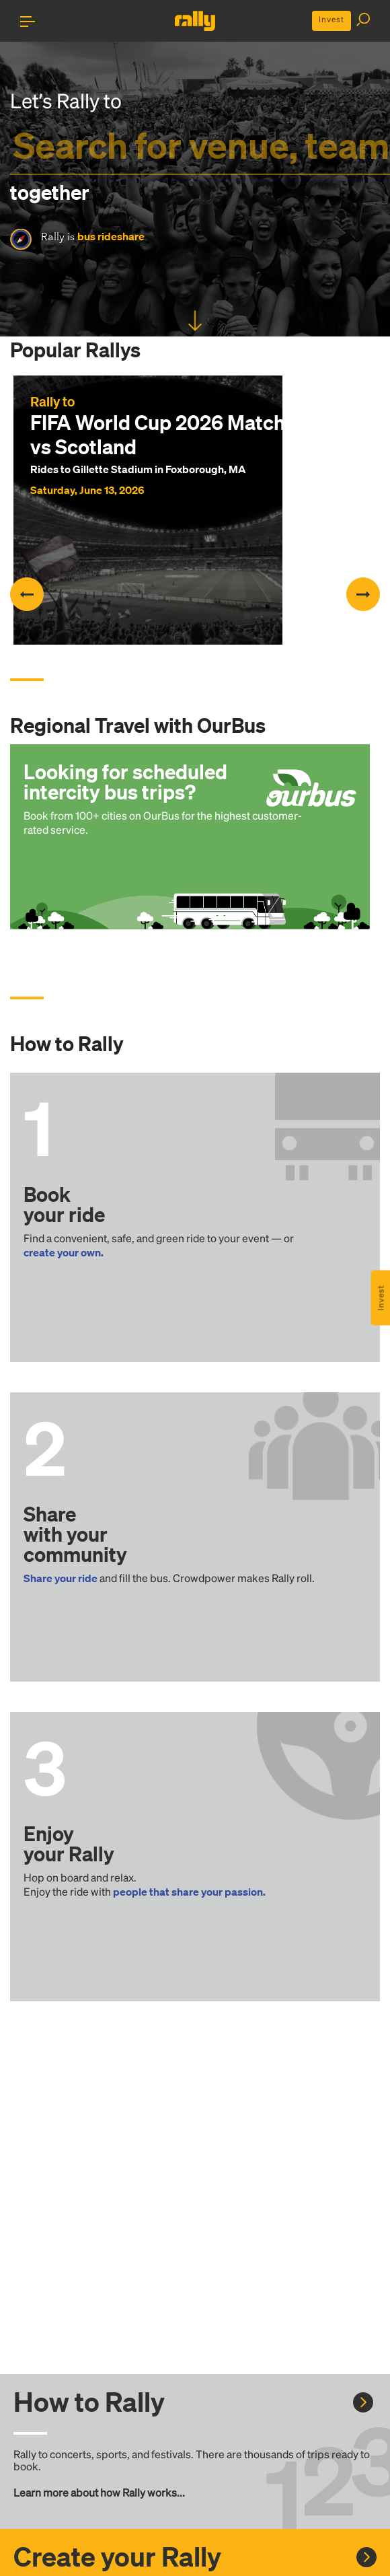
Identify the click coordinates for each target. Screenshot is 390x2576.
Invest (331, 19)
